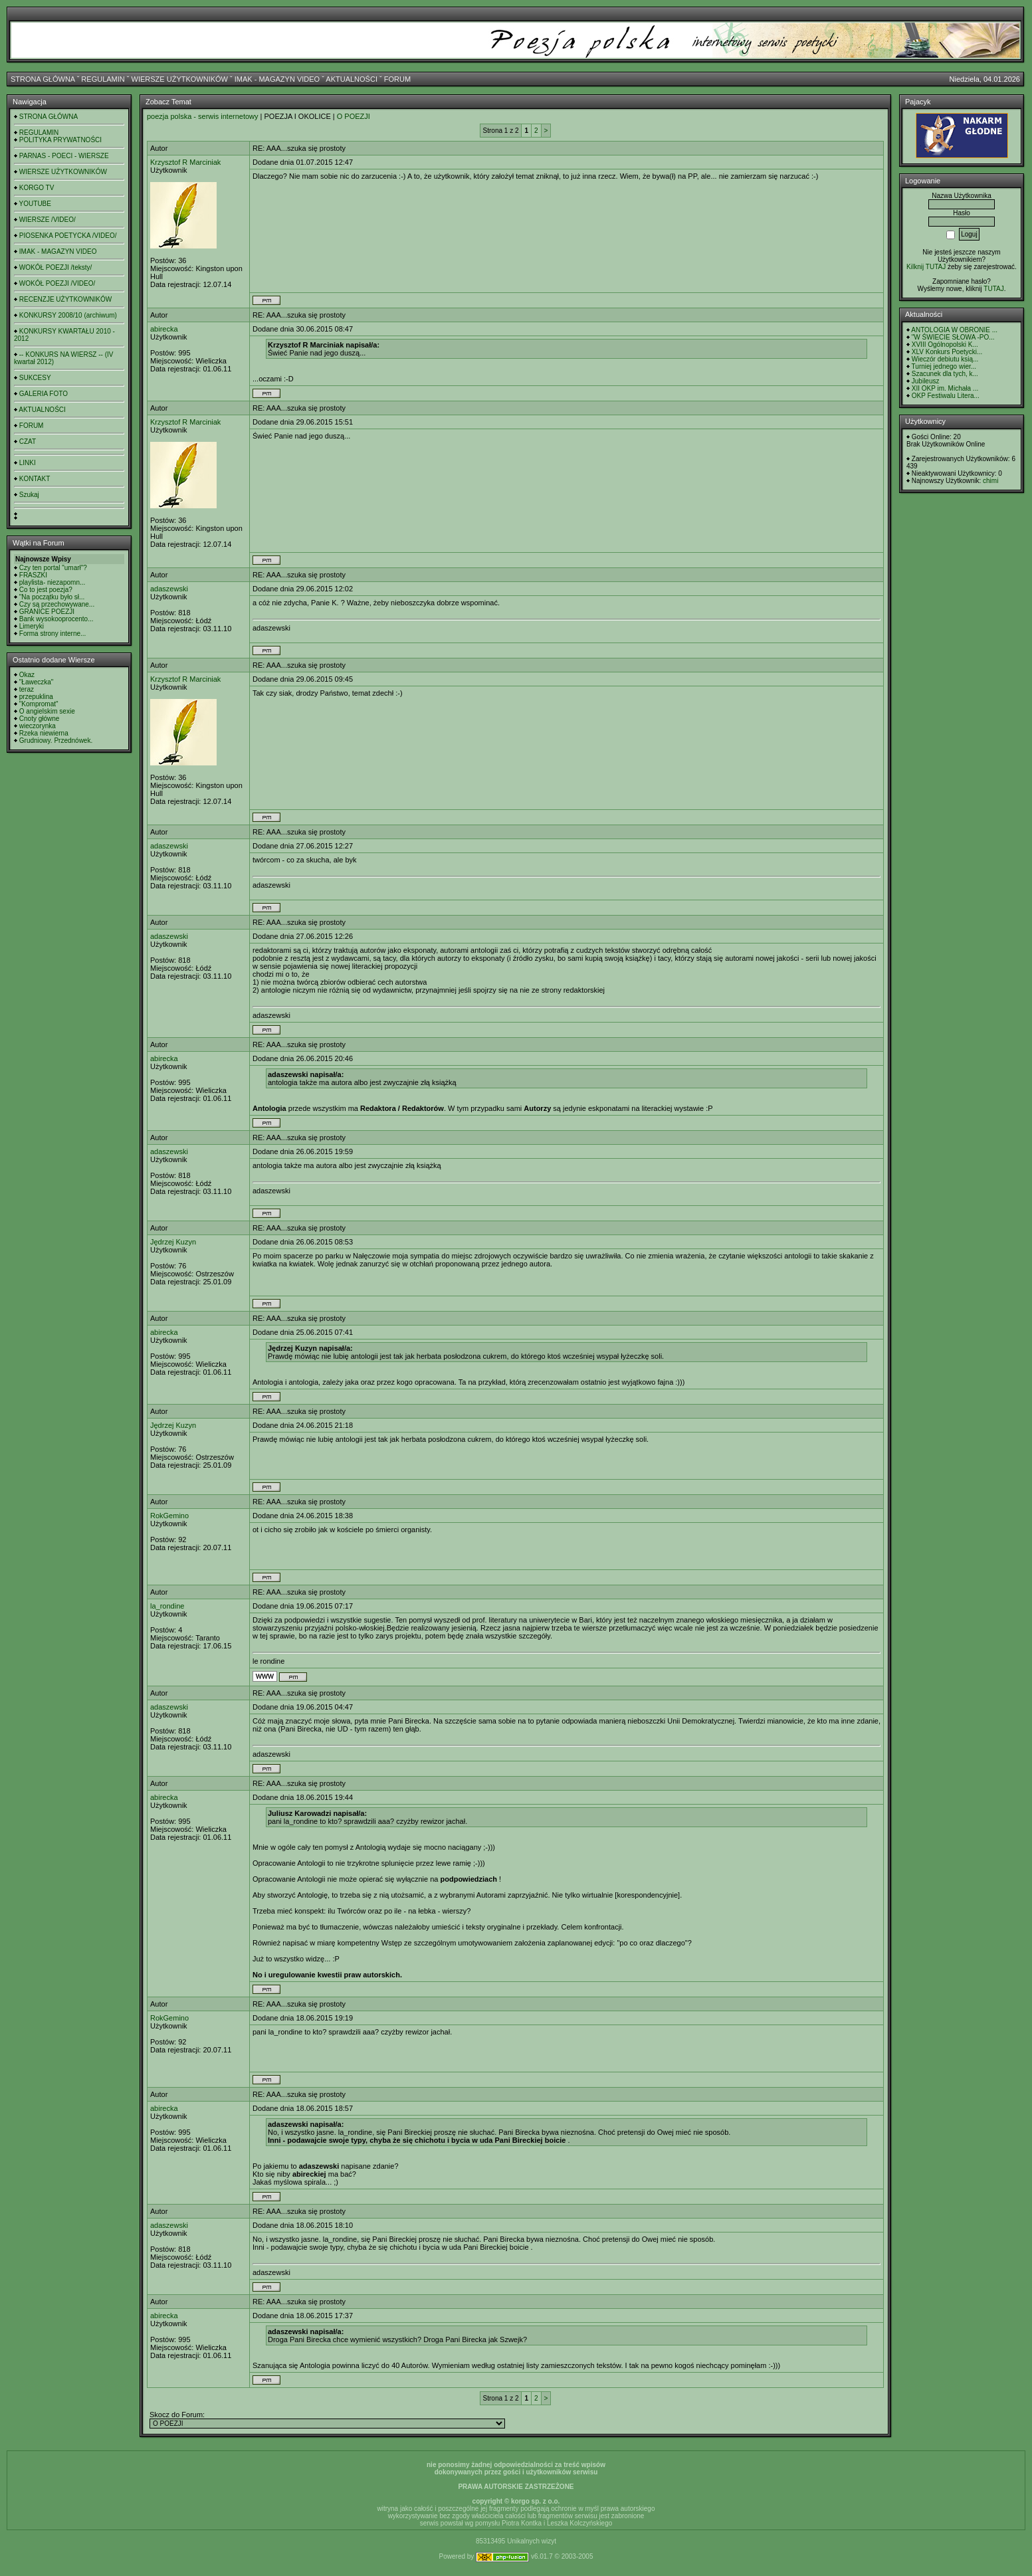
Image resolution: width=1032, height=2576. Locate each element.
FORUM (397, 79)
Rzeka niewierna (43, 733)
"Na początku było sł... (52, 597)
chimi (990, 480)
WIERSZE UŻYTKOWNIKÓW (180, 79)
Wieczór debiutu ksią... (945, 359)
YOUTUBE (35, 203)
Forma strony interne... (52, 633)
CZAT (27, 441)
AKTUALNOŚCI (351, 79)
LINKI (27, 462)
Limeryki (31, 626)
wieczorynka (37, 726)
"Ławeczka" (36, 682)
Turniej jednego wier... (944, 366)
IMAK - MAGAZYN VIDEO (277, 79)
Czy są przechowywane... (56, 604)
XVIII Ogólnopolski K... (945, 344)
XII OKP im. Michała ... (945, 388)
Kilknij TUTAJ (926, 266)
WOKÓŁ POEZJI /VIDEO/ (57, 283)
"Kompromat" (38, 704)
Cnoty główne (39, 718)
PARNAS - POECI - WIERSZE (64, 155)
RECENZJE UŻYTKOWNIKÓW (65, 299)
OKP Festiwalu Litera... (946, 395)
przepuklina (36, 696)
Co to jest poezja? (45, 589)
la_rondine (167, 1606)
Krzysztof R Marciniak (185, 162)
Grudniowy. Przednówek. (55, 740)
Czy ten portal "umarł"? (53, 567)
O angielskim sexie (47, 711)
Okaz (27, 674)
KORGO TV (36, 187)
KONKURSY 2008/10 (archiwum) (68, 315)
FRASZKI (33, 575)
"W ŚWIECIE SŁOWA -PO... (953, 337)
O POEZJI (353, 116)
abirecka (164, 329)
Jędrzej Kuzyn (173, 1242)
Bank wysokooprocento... (56, 619)
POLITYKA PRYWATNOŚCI (60, 140)
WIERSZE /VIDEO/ (47, 219)
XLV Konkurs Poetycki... (947, 351)
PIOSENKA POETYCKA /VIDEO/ (68, 235)
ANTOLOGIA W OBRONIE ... (954, 330)
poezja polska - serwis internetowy (202, 116)
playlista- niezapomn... (52, 582)
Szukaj (29, 494)
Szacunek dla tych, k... (945, 373)
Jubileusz (926, 381)
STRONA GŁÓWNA (43, 79)
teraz (26, 689)
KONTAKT (34, 478)
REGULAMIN (102, 79)
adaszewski (169, 589)
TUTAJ (993, 288)
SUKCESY (35, 377)
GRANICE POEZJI (46, 611)
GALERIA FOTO (43, 393)
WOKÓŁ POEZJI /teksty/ (55, 267)
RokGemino (169, 1516)
